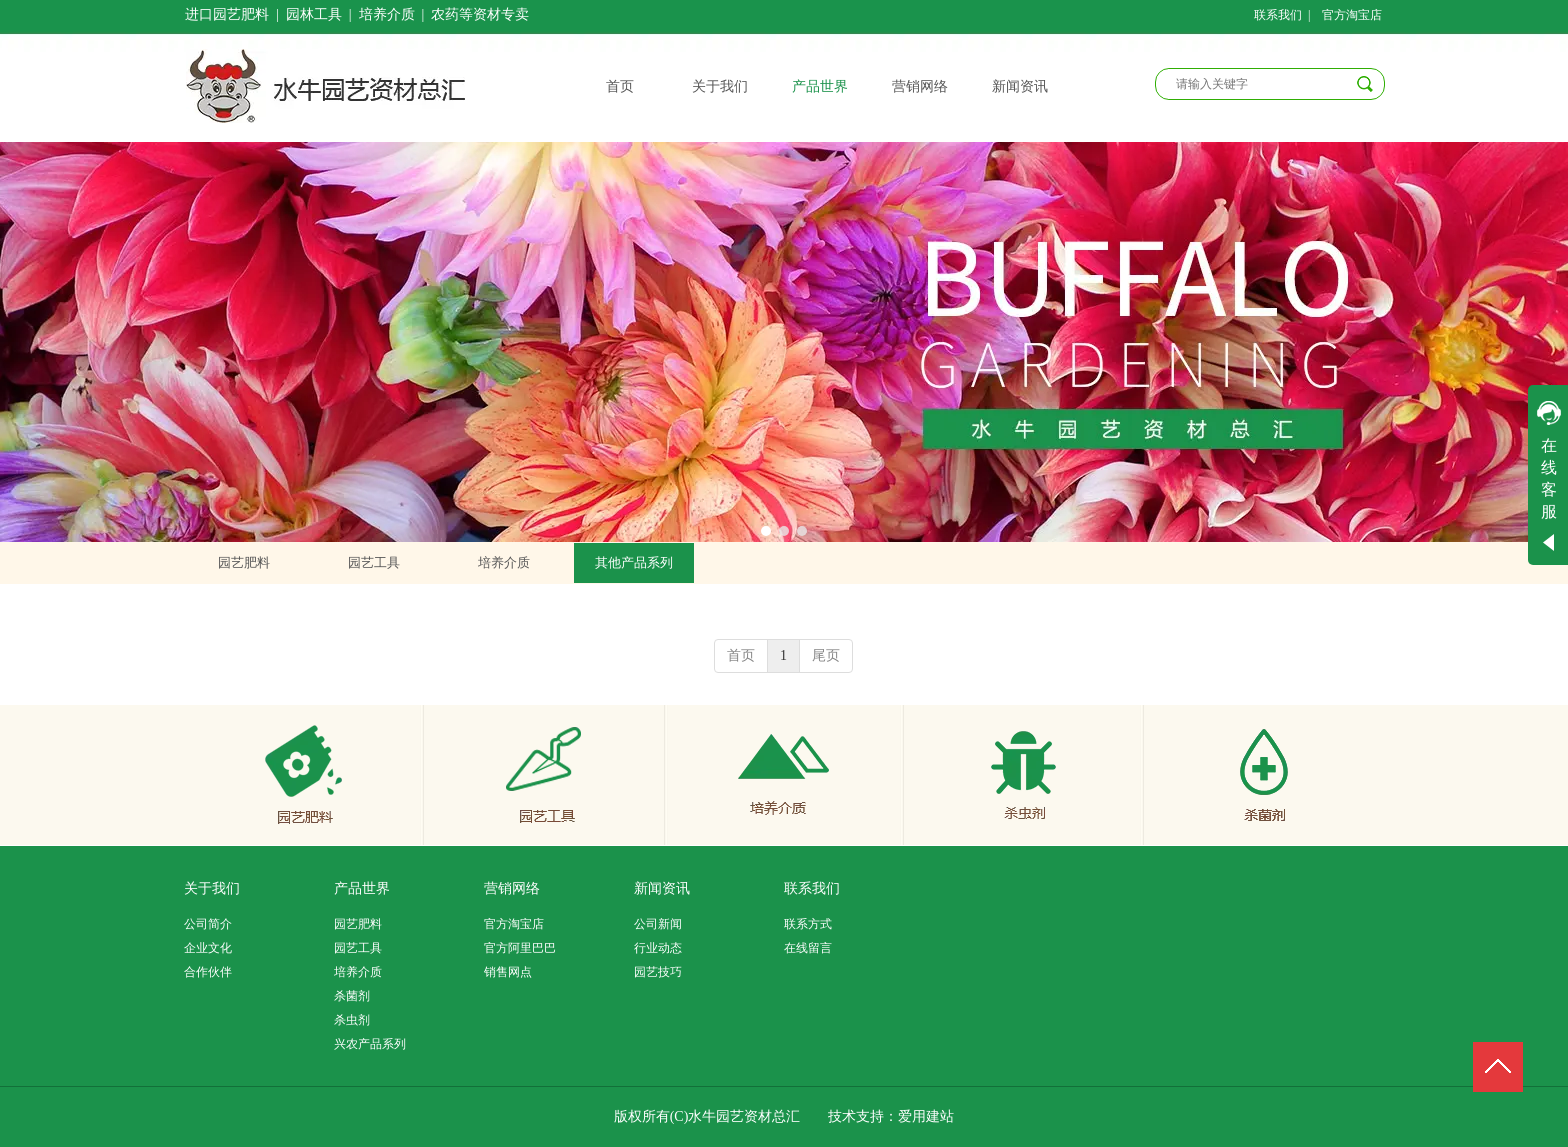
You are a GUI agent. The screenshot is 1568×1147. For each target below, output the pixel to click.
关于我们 (212, 888)
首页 (741, 655)
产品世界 (362, 888)
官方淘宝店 (514, 924)
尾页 (826, 655)
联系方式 (808, 924)
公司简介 (208, 924)
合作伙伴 (208, 972)
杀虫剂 (352, 1020)
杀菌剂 (352, 996)
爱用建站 (926, 1116)
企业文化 (208, 948)
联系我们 (812, 888)
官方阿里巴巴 (520, 948)
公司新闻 (658, 924)
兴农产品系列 (370, 1044)
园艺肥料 (358, 924)
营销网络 (512, 888)
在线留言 (808, 948)
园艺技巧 (658, 972)
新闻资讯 (662, 888)
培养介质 (358, 972)
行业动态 (658, 948)
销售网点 (508, 972)
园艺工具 (358, 948)
